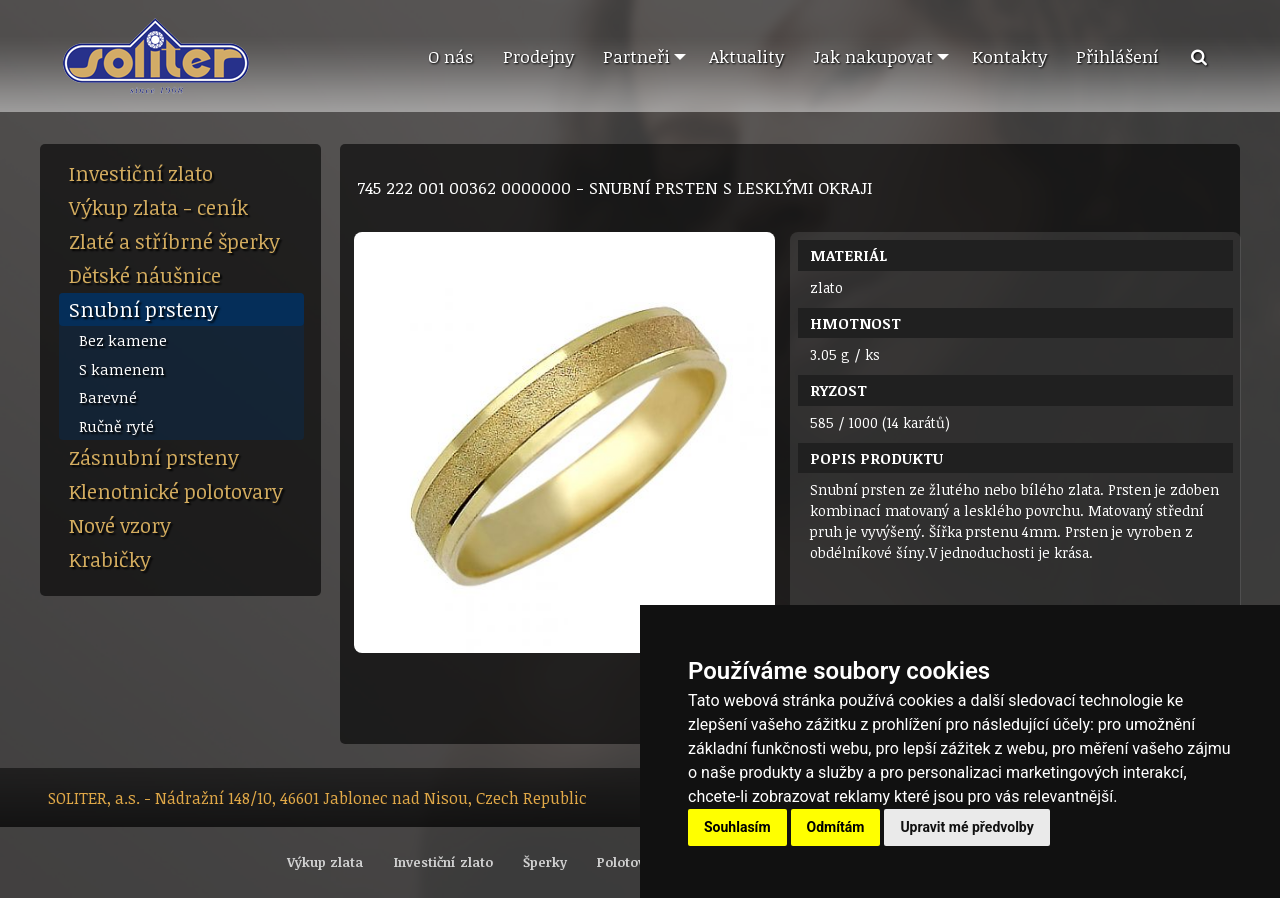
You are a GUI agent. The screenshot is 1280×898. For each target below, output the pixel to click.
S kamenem (122, 369)
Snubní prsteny (143, 309)
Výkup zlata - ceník (158, 207)
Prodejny (538, 56)
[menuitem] (450, 57)
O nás (450, 56)
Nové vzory (120, 525)
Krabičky (110, 559)
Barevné (108, 397)
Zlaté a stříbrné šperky (174, 241)
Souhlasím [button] (737, 827)
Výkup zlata (325, 862)
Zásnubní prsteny (154, 457)
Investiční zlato (141, 173)
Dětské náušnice (145, 275)
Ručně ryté (116, 426)
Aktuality (746, 56)
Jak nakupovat (873, 56)
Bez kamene (123, 340)
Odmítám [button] (836, 827)
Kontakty (1009, 56)
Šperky (545, 862)
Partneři (636, 56)
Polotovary (631, 862)
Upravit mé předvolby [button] (966, 827)
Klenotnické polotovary (176, 491)
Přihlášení (1117, 56)
